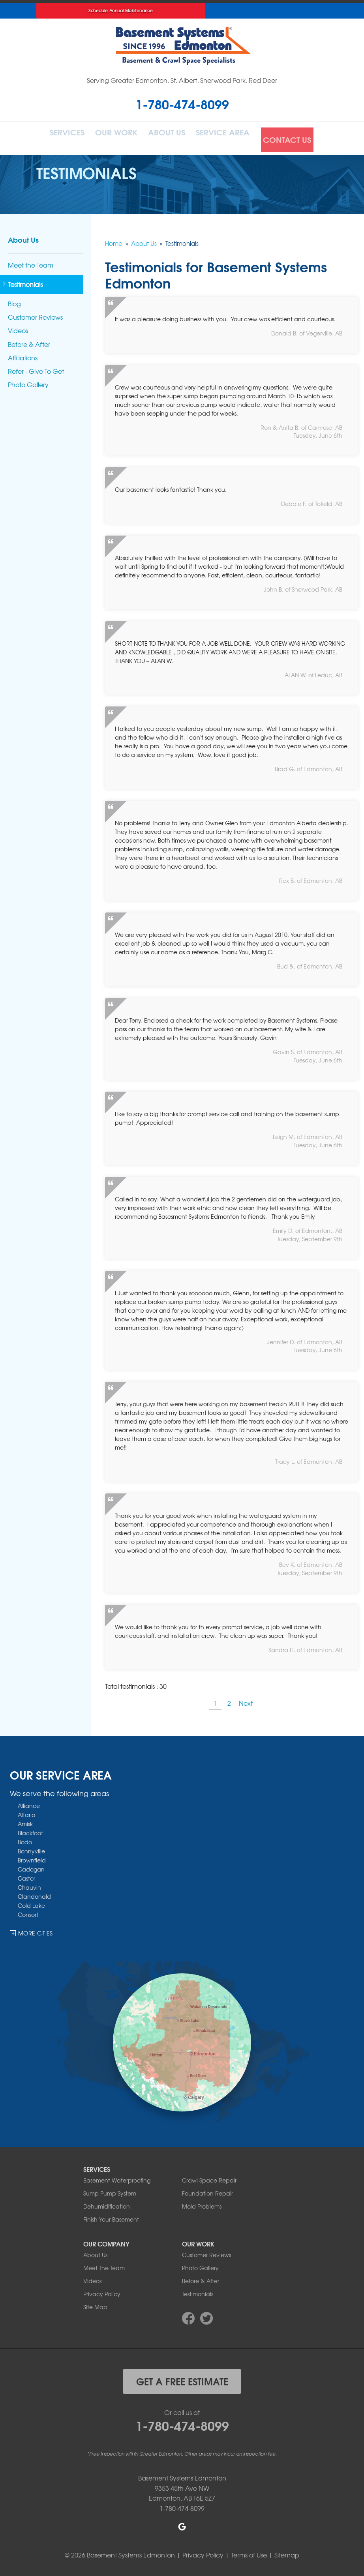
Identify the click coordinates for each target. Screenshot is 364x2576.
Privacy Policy (101, 2290)
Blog (14, 299)
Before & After (29, 340)
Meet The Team (104, 2264)
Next (246, 1699)
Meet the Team (30, 261)
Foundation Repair (207, 2190)
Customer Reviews (35, 313)
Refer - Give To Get (36, 367)
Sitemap (286, 2551)
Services (62, 136)
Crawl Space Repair (209, 2177)
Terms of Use (249, 2551)
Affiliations (23, 354)
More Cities (35, 1929)
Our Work (116, 136)
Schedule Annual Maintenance (120, 10)
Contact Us (295, 136)
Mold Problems (201, 2203)
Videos (18, 327)
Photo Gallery (28, 380)
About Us (171, 136)
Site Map (95, 2303)
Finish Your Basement (111, 2216)
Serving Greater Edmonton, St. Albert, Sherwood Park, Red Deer (182, 80)
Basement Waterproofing (116, 2177)
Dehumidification (106, 2203)
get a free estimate (182, 2377)
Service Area (230, 136)
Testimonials (25, 280)
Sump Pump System (109, 2190)
